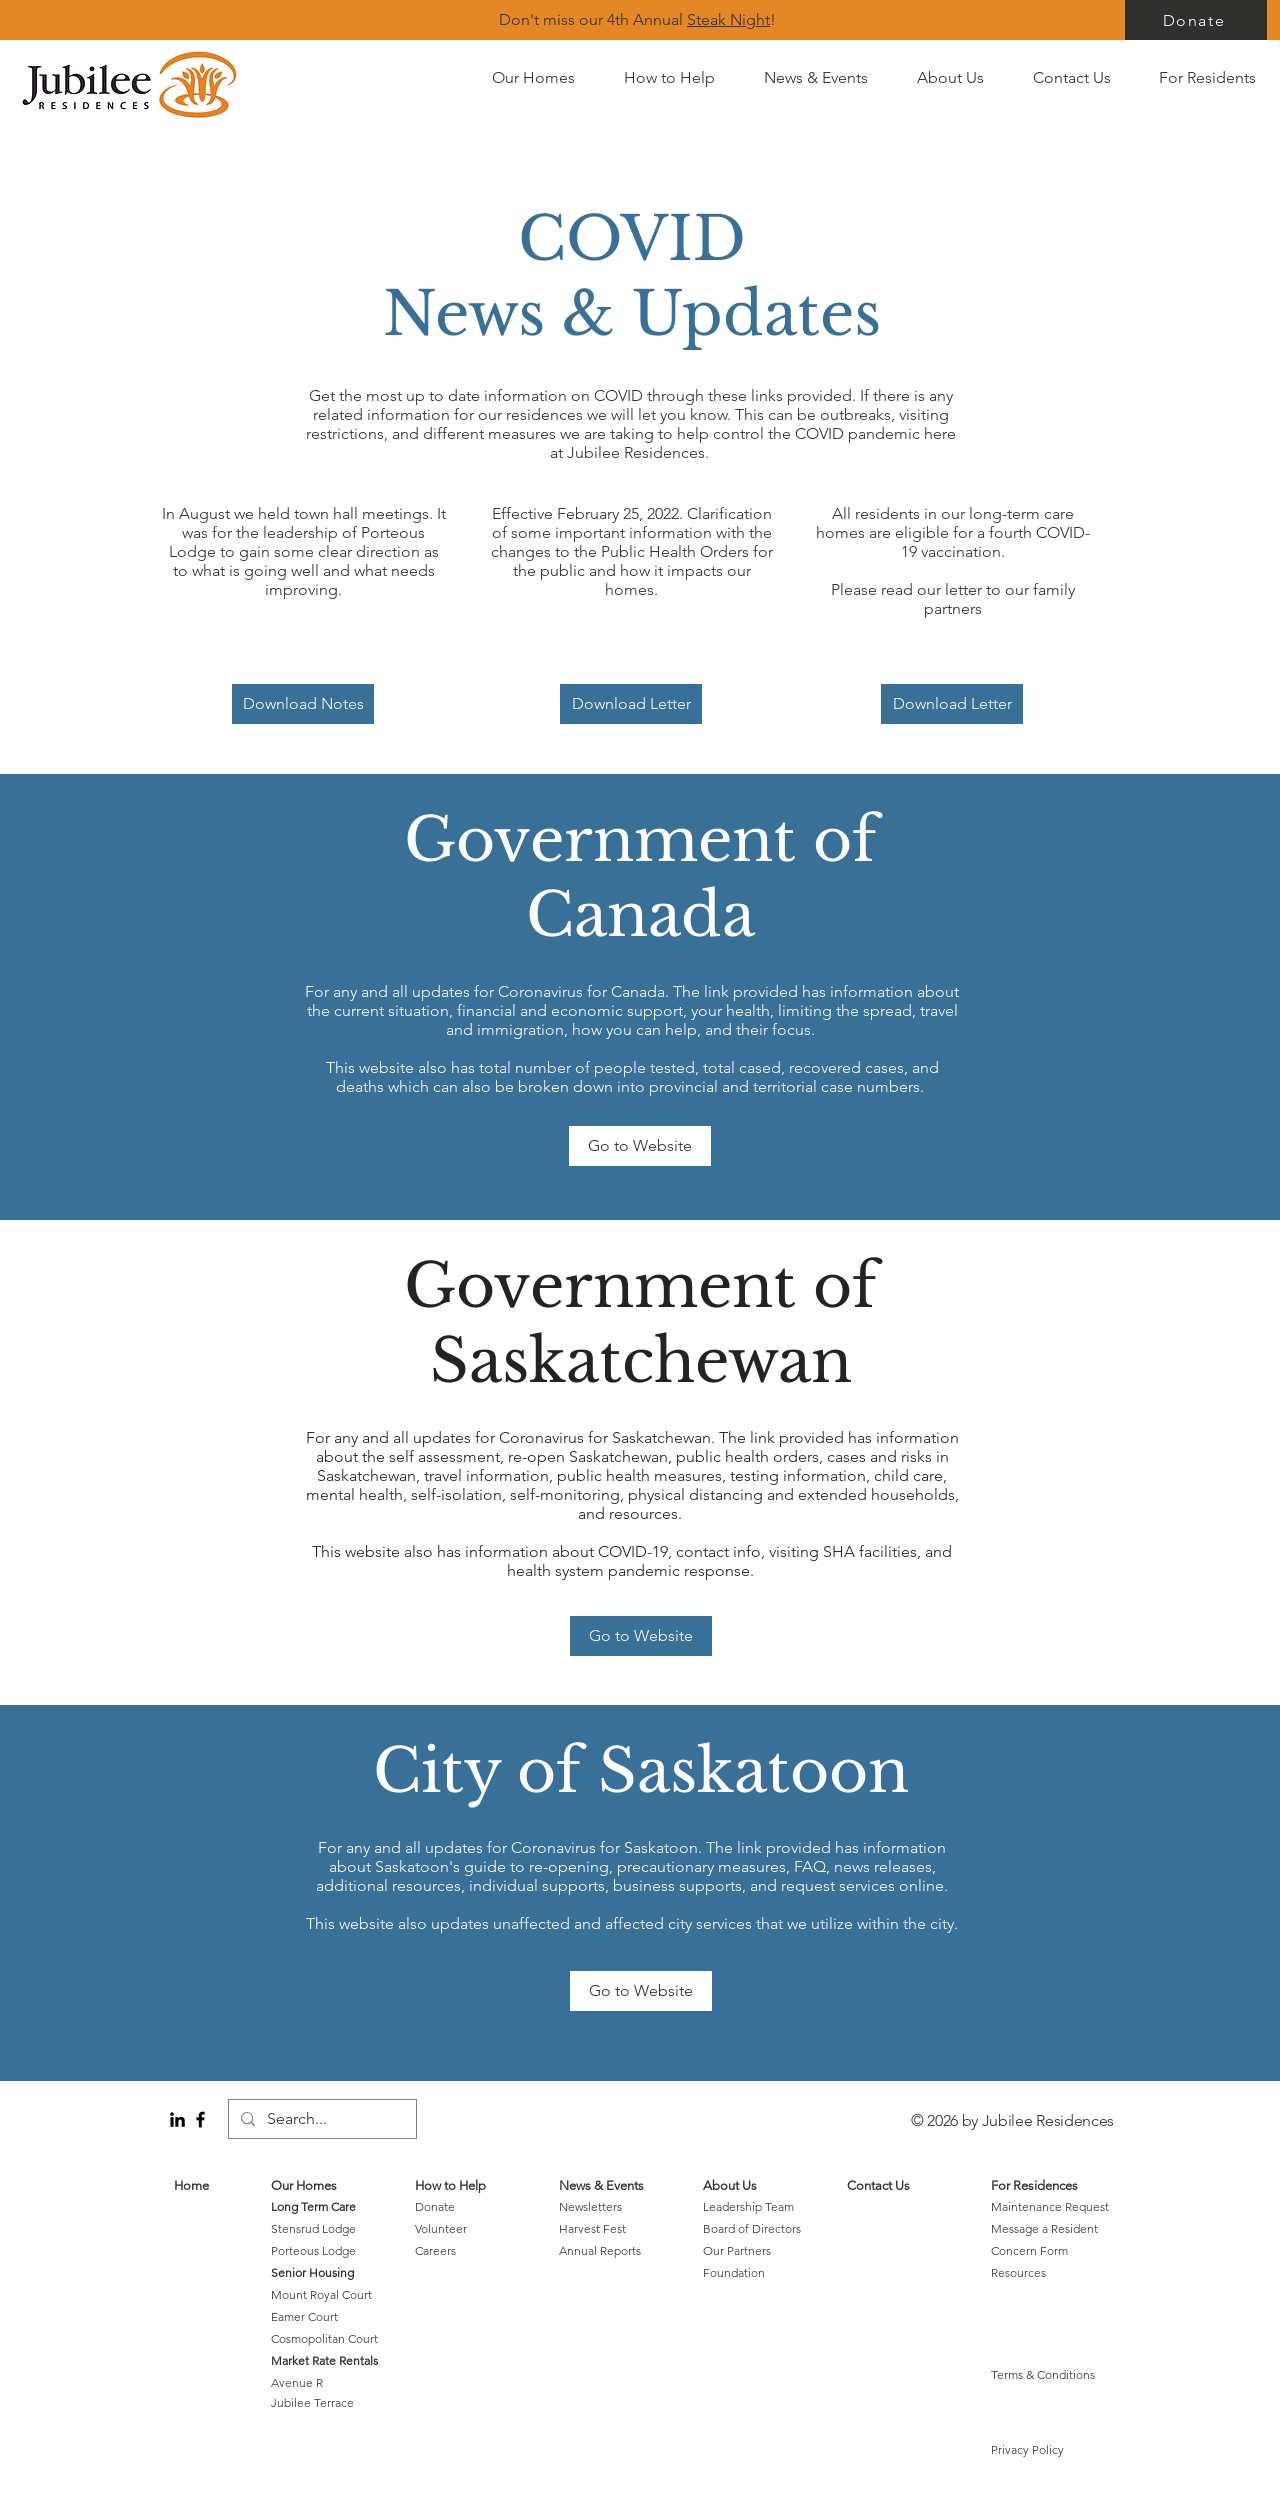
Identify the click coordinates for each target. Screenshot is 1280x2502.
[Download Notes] (303, 704)
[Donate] (1196, 20)
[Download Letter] (631, 704)
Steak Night (728, 19)
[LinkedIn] (177, 2119)
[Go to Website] (640, 1146)
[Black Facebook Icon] (200, 2119)
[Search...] (320, 2119)
